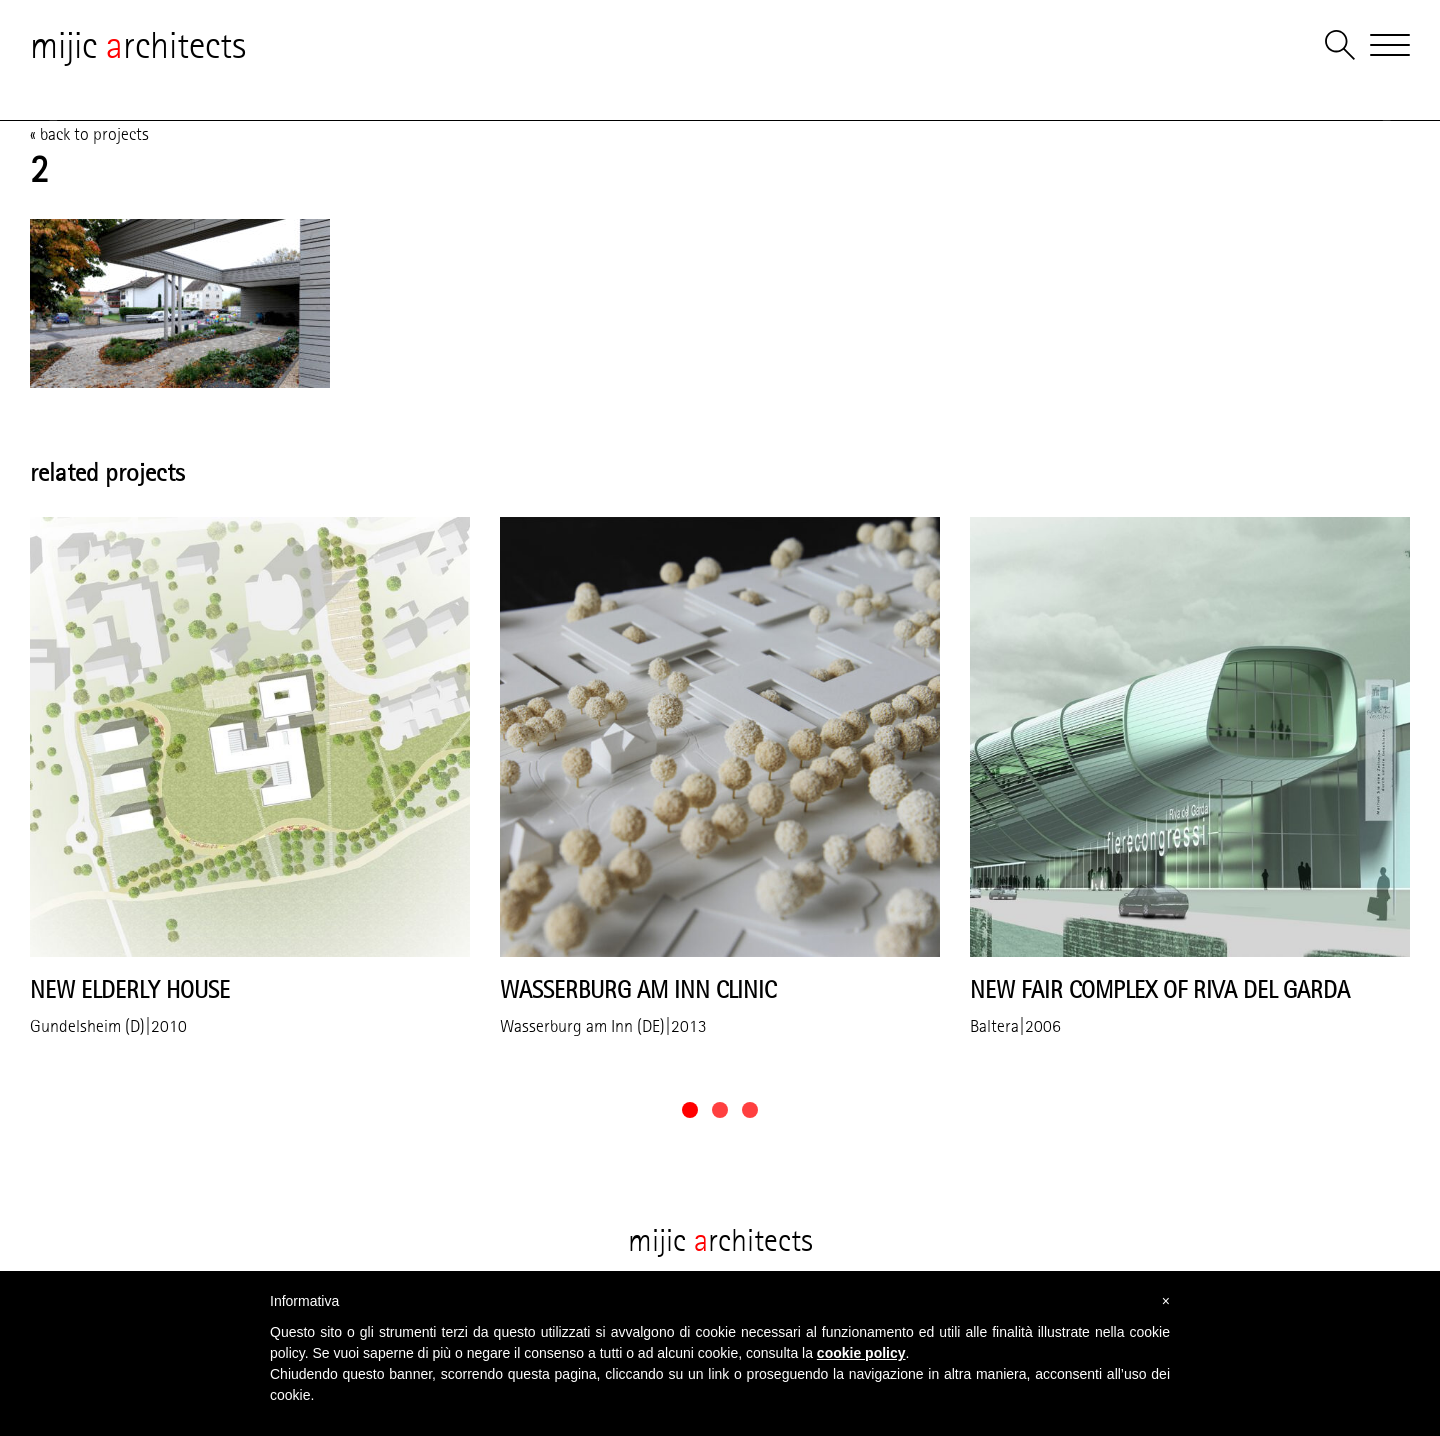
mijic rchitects (138, 45)
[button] (690, 1110)
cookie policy (861, 1353)
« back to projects (89, 134)
